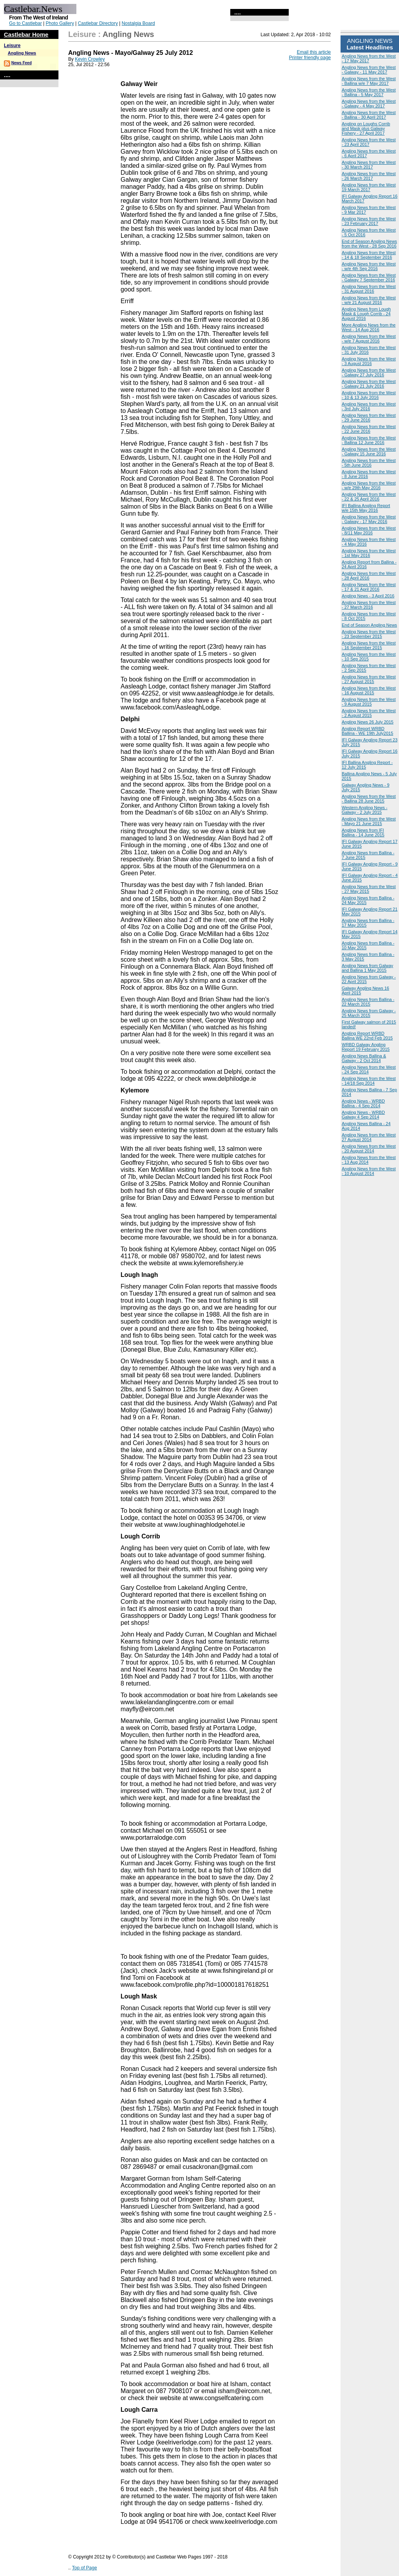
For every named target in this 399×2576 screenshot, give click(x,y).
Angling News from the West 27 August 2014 (369, 1137)
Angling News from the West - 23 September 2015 (369, 634)
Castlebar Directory (98, 23)
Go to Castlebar (25, 23)
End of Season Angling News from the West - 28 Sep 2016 (369, 243)
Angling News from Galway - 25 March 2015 (369, 1013)
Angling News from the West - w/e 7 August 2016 (369, 338)
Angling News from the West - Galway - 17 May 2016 (369, 519)
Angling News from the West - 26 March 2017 (369, 176)
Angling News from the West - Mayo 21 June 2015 (369, 821)
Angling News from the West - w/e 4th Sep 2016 (369, 266)
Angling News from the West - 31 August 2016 (369, 288)
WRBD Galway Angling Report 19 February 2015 (366, 1047)
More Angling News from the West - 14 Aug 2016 (368, 327)
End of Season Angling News (369, 625)
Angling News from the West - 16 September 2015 (369, 645)
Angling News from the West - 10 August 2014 (369, 1171)
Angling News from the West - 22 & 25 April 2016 (369, 496)
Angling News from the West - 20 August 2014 (369, 1148)
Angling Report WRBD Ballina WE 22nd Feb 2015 (367, 1035)
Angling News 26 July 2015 (368, 722)
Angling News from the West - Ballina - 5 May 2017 (369, 92)
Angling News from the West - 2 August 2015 (369, 713)
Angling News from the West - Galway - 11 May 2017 (369, 69)
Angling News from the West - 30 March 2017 (369, 164)
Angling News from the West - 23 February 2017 (369, 221)
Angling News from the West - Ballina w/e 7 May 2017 (369, 81)
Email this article (314, 52)
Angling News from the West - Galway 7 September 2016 (369, 277)
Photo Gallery (60, 23)
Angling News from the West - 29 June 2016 (369, 417)
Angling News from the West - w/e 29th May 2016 (369, 485)
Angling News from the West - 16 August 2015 (369, 690)
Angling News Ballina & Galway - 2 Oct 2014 (364, 1058)
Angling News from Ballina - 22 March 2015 (368, 1001)
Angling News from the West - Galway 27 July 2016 (369, 372)
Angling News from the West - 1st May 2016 (369, 553)
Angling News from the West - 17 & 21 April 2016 (369, 587)
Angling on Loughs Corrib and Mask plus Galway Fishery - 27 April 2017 (366, 128)
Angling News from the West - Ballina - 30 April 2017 (369, 114)
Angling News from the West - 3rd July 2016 (369, 406)
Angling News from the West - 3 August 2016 (369, 361)
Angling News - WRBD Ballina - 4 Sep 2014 (363, 1103)
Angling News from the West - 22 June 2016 (369, 429)
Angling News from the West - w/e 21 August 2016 (369, 300)
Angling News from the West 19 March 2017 (369, 187)
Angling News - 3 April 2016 (368, 596)
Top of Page (84, 2568)
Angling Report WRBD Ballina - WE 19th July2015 (367, 731)
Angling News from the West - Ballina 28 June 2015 (369, 798)
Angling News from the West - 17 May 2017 (369, 58)
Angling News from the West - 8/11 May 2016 (369, 530)
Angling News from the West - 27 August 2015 (369, 679)
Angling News (22, 53)
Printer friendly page (310, 57)
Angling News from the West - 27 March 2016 (369, 604)
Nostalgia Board (138, 23)
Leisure (12, 45)
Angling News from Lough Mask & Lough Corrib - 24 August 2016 (366, 314)
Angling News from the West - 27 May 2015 (369, 889)
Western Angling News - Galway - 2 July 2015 (364, 810)
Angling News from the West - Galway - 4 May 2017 (369, 103)
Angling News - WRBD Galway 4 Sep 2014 (363, 1114)
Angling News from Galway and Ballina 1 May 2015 (367, 968)
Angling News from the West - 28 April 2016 (369, 575)
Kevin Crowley (90, 59)
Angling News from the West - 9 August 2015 (369, 701)
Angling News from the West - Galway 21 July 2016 (369, 383)
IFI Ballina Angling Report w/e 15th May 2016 (366, 508)
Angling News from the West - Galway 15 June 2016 (369, 451)
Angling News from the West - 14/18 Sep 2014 (369, 1080)
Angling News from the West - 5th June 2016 (369, 462)
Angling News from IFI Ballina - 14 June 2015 (363, 832)
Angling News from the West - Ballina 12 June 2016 (369, 440)
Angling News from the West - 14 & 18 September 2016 (369, 255)
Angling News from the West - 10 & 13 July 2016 (369, 395)
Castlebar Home (26, 34)
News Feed (21, 63)
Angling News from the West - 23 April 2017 (369, 142)
